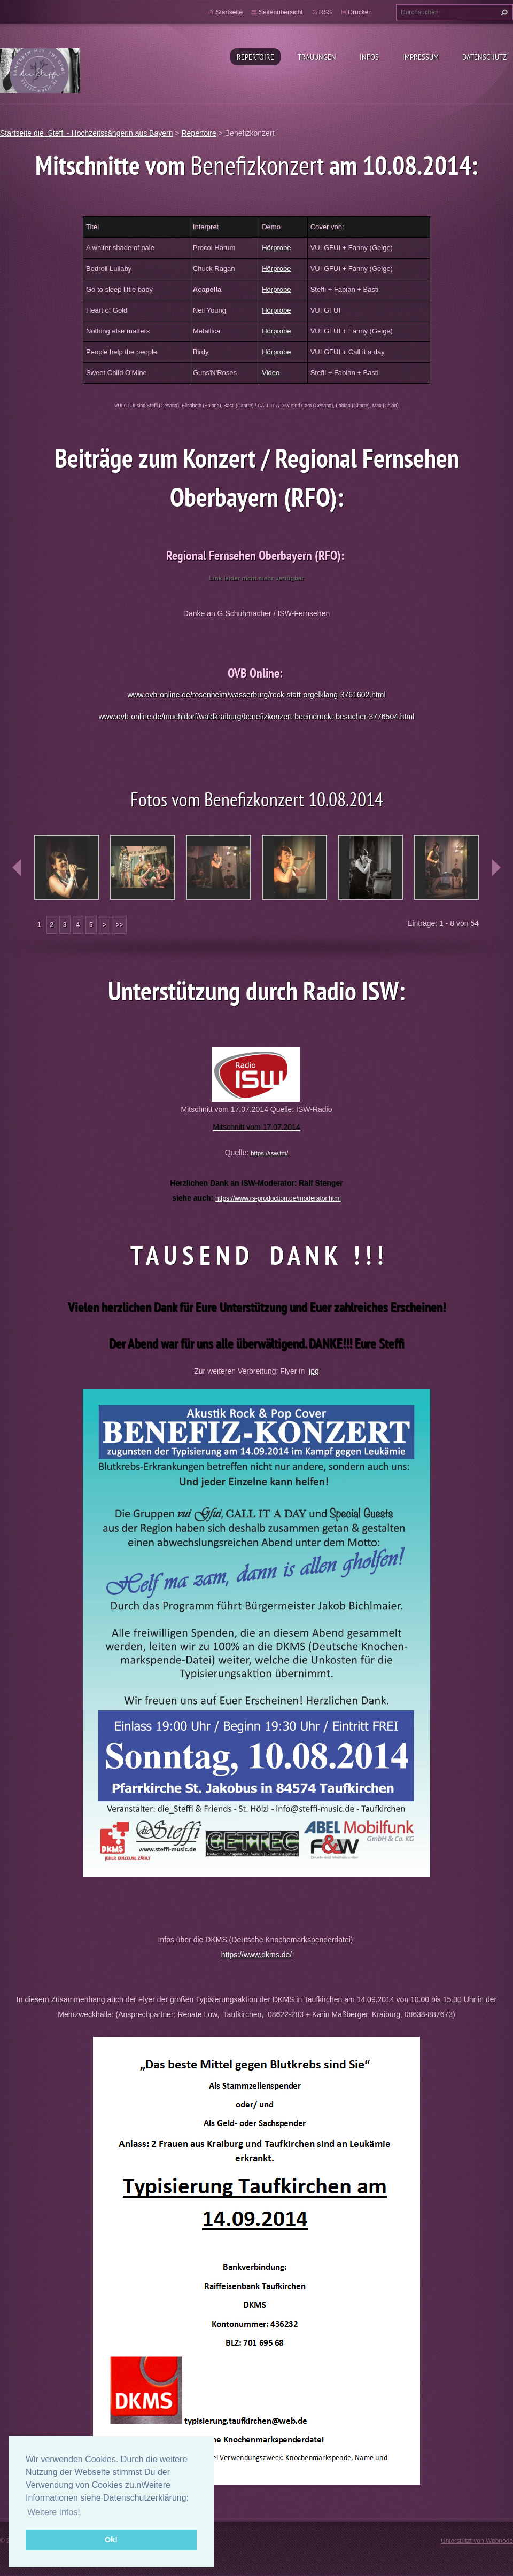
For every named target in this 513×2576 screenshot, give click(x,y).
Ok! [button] (111, 2539)
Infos (369, 56)
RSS (325, 12)
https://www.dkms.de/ (256, 1954)
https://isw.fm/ (269, 1152)
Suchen (503, 12)
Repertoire (255, 56)
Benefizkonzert (259, 165)
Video (270, 373)
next (496, 868)
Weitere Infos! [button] (53, 2512)
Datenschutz (484, 56)
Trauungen (317, 56)
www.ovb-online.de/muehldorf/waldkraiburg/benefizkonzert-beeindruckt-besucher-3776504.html (257, 716)
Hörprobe (276, 248)
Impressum (420, 56)
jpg (314, 1371)
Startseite (229, 12)
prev (17, 868)
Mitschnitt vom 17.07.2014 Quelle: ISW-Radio (256, 1109)
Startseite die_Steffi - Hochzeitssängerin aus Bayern (86, 133)
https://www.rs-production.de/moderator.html (278, 1198)
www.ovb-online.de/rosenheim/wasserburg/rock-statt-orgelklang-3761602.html (256, 694)
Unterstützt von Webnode (477, 2540)
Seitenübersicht (281, 12)
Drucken (360, 12)
